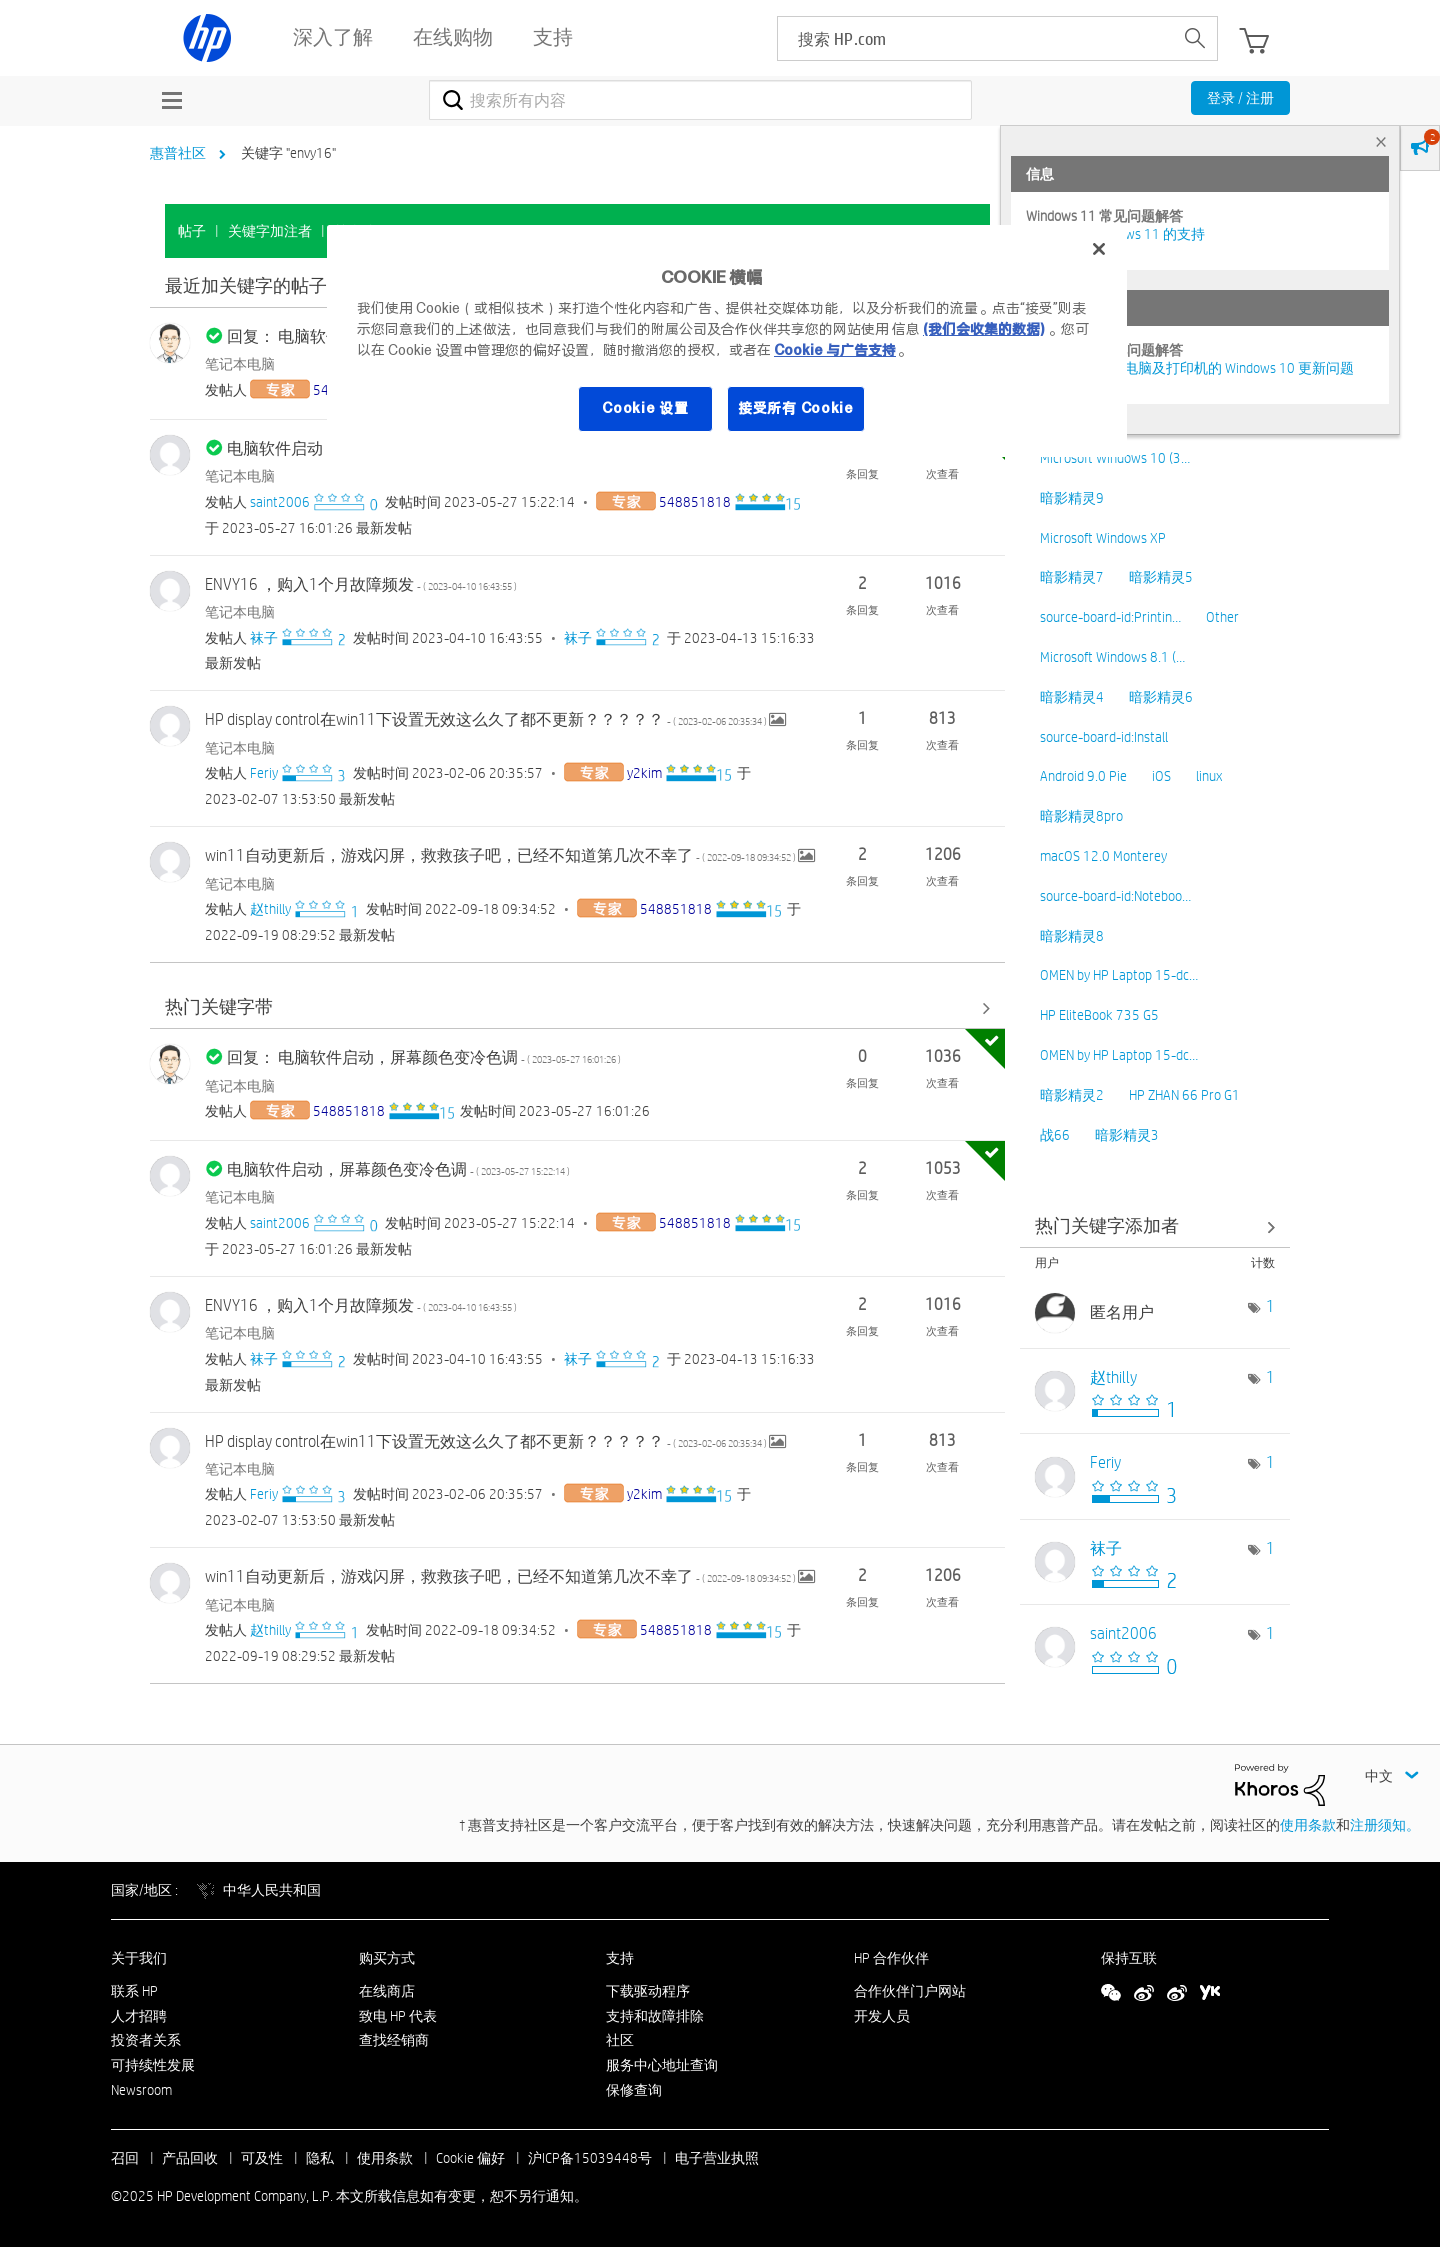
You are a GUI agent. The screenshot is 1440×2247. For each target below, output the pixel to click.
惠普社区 (178, 153)
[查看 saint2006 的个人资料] (280, 502)
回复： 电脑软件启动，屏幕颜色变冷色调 (424, 1057)
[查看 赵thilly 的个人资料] (270, 909)
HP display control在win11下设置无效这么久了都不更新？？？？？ (487, 719)
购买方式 (387, 1958)
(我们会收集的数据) (983, 329)
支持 (620, 1958)
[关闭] (1099, 249)
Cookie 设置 (645, 408)
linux (1209, 776)
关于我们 (139, 1958)
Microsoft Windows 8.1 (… (1112, 657)
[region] (727, 341)
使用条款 (1308, 1825)
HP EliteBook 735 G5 (1099, 1015)
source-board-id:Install (1104, 737)
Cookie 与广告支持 (835, 350)
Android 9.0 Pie (1083, 776)
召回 (125, 2158)
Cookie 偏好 (470, 2158)
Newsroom (141, 2090)
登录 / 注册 (1240, 98)
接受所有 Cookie (796, 408)
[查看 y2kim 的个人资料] (644, 773)
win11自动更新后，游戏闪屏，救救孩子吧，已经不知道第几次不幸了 (501, 855)
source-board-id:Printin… (1110, 617)
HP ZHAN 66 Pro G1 (1184, 1095)
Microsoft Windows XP (1103, 538)
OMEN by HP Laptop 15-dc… (1119, 975)
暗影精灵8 (1072, 936)
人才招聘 (139, 2016)
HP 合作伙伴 (891, 1958)
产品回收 (190, 2158)
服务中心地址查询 (662, 2065)
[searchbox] (975, 38)
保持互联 (1129, 1958)
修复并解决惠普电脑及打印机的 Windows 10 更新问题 (1190, 368)
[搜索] (700, 100)
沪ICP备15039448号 (590, 2158)
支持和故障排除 (655, 2016)
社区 (620, 2040)
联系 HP (134, 1991)
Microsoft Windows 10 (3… (1115, 458)
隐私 (320, 2158)
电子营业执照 (717, 2158)
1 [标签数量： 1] (1270, 1306)
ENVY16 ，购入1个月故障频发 (361, 584)
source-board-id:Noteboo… (1115, 896)
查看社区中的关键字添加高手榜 (1155, 1226)
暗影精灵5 (1161, 577)
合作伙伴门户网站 (910, 1991)
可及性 (262, 2158)
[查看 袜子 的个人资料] (264, 638)
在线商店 (387, 1991)
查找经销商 (394, 2040)
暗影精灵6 (1161, 697)
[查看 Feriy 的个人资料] (264, 773)
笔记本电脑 (240, 364)
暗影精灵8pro (1081, 816)
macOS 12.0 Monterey (1103, 856)
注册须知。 (1385, 1825)
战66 (1055, 1135)
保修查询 (634, 2090)
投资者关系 (146, 2040)
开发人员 (882, 2016)
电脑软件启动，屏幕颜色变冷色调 (398, 1169)
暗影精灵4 (1072, 697)
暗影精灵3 (1127, 1135)
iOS (1161, 776)
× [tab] (1381, 141)
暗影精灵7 (1072, 577)
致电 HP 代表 (398, 2016)
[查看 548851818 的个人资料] (695, 502)
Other (1222, 617)
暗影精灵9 (1072, 498)
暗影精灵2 (1072, 1095)
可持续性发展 (153, 2065)
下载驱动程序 (648, 1991)
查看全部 (577, 1007)
